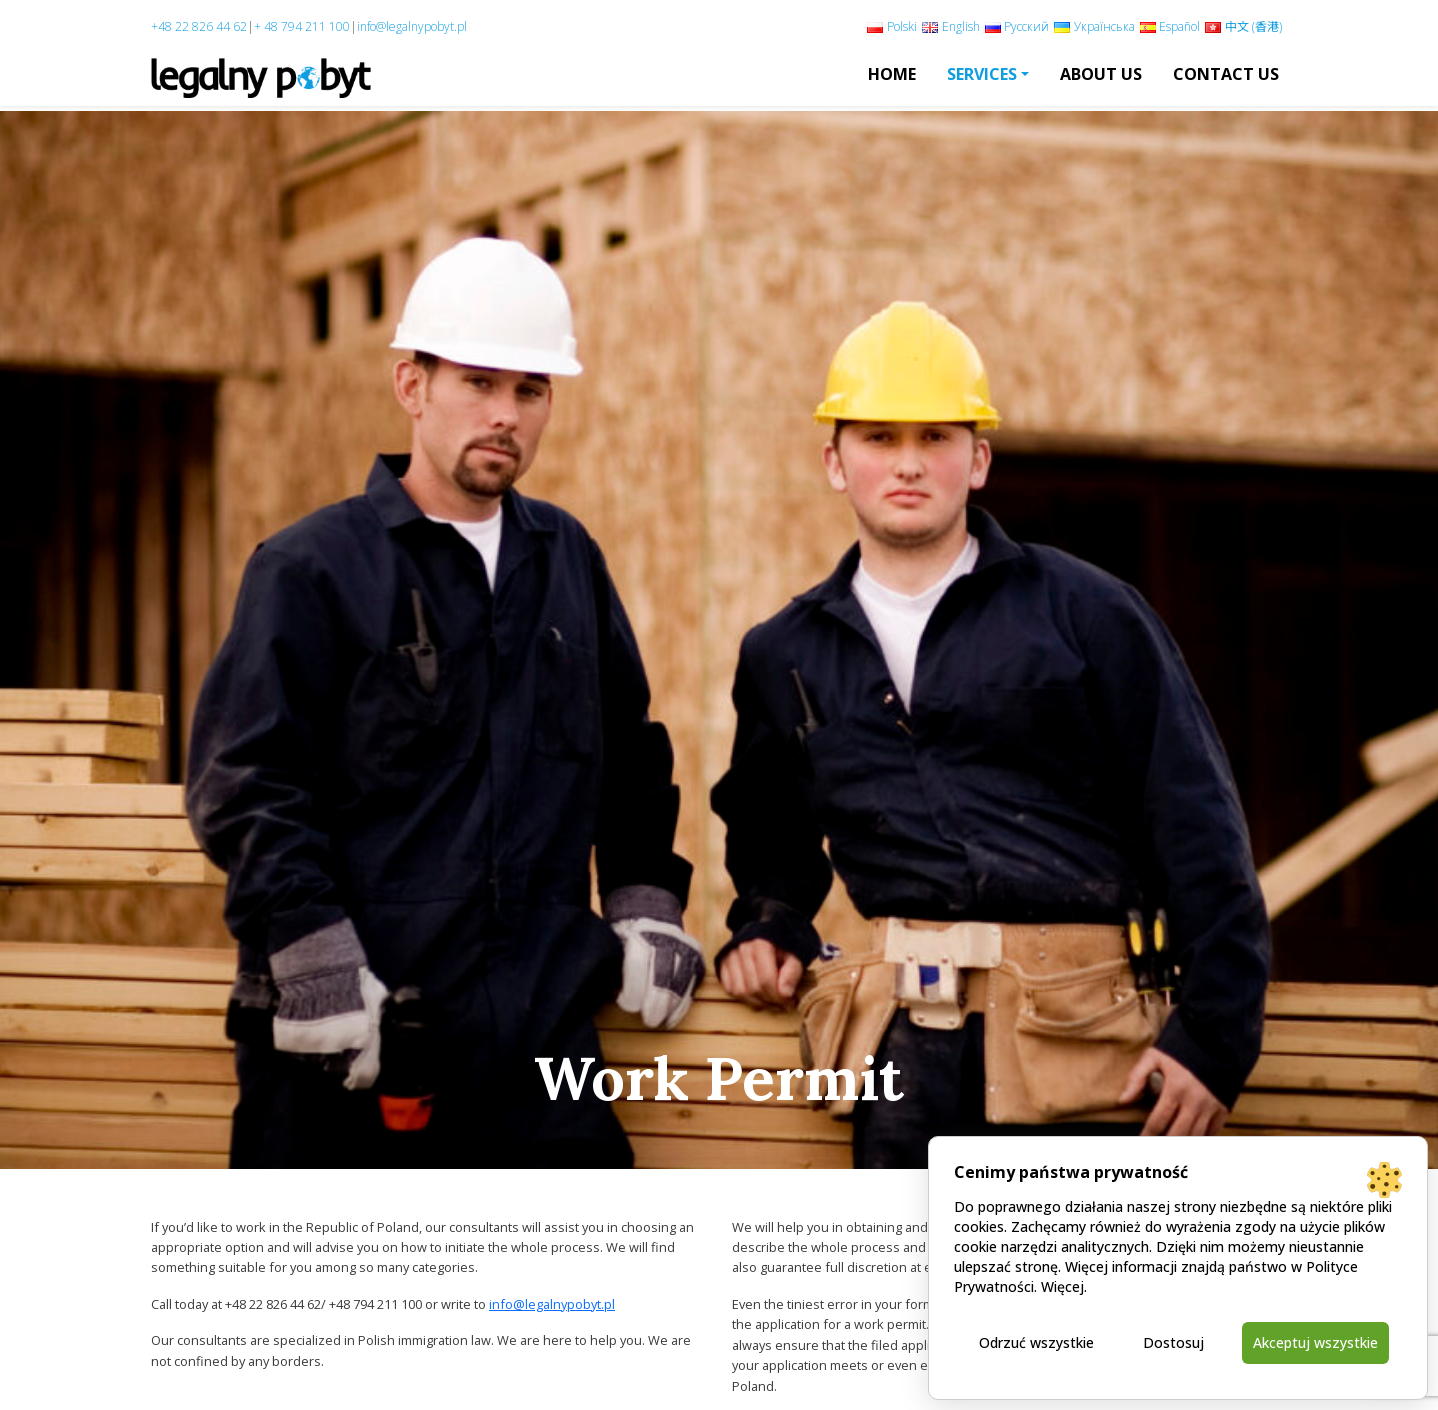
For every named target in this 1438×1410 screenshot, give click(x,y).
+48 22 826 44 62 (199, 26)
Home (892, 74)
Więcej (1062, 1286)
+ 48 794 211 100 (302, 26)
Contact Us (1226, 74)
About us (1101, 74)
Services (982, 74)
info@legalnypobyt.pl (412, 26)
